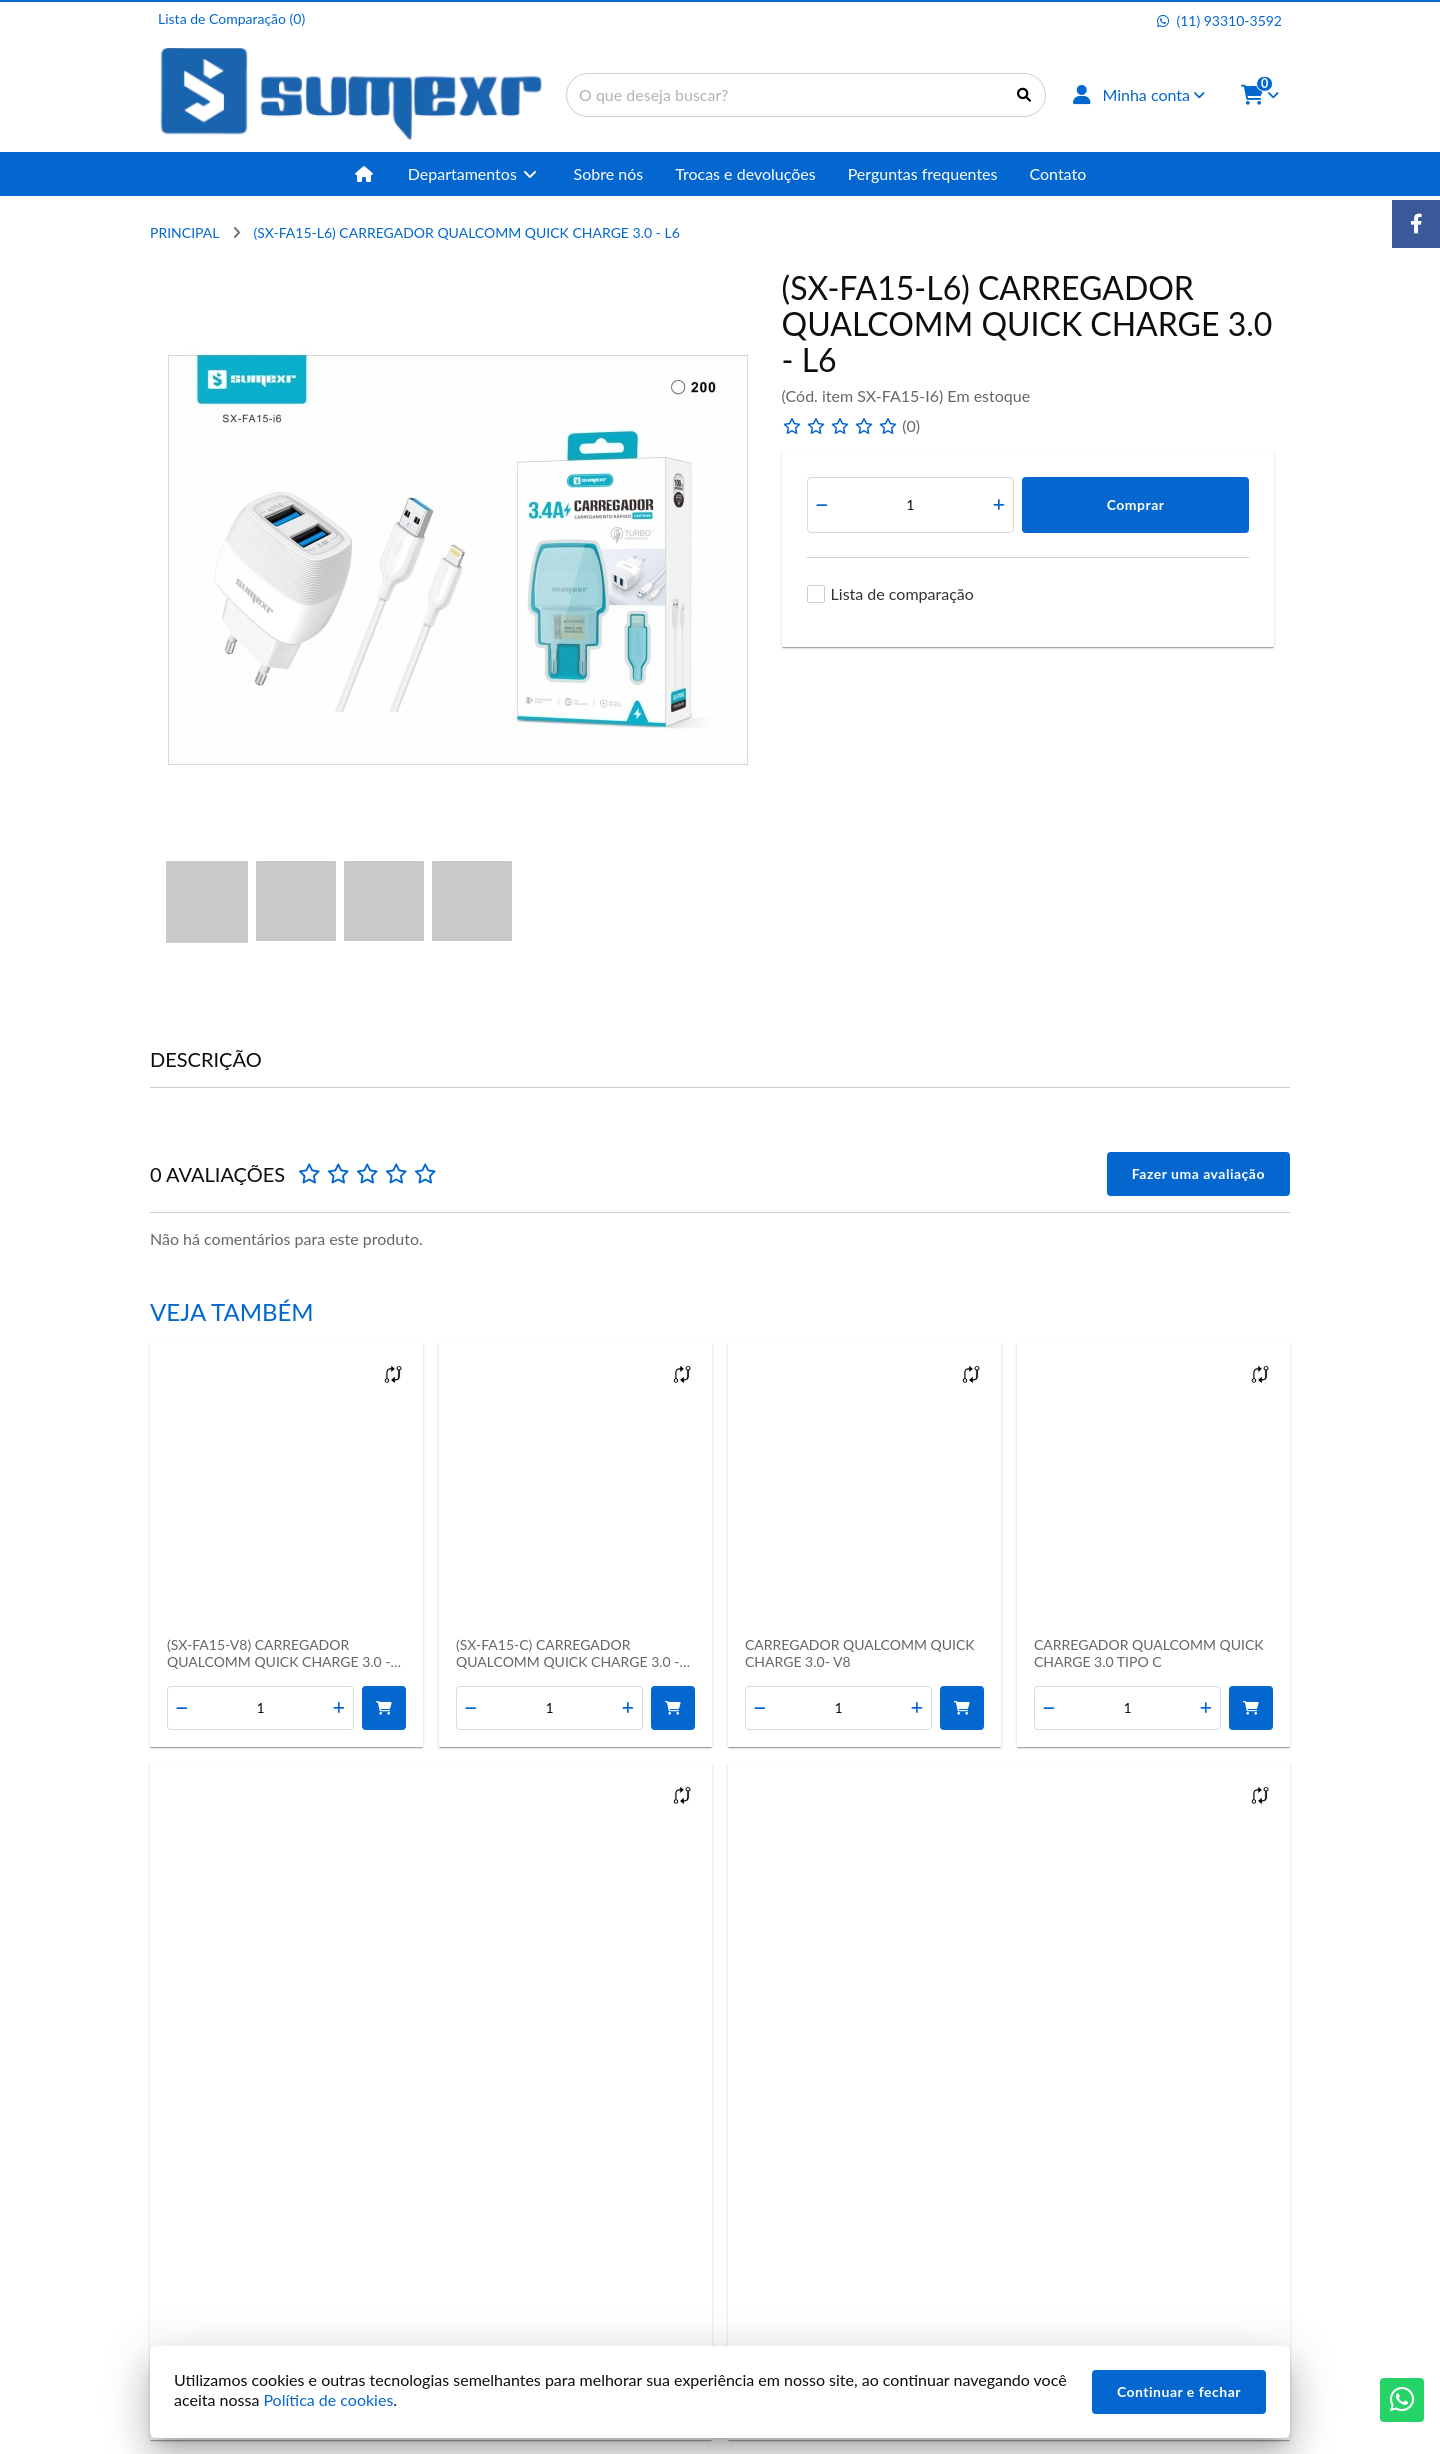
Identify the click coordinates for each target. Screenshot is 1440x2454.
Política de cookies (328, 2399)
